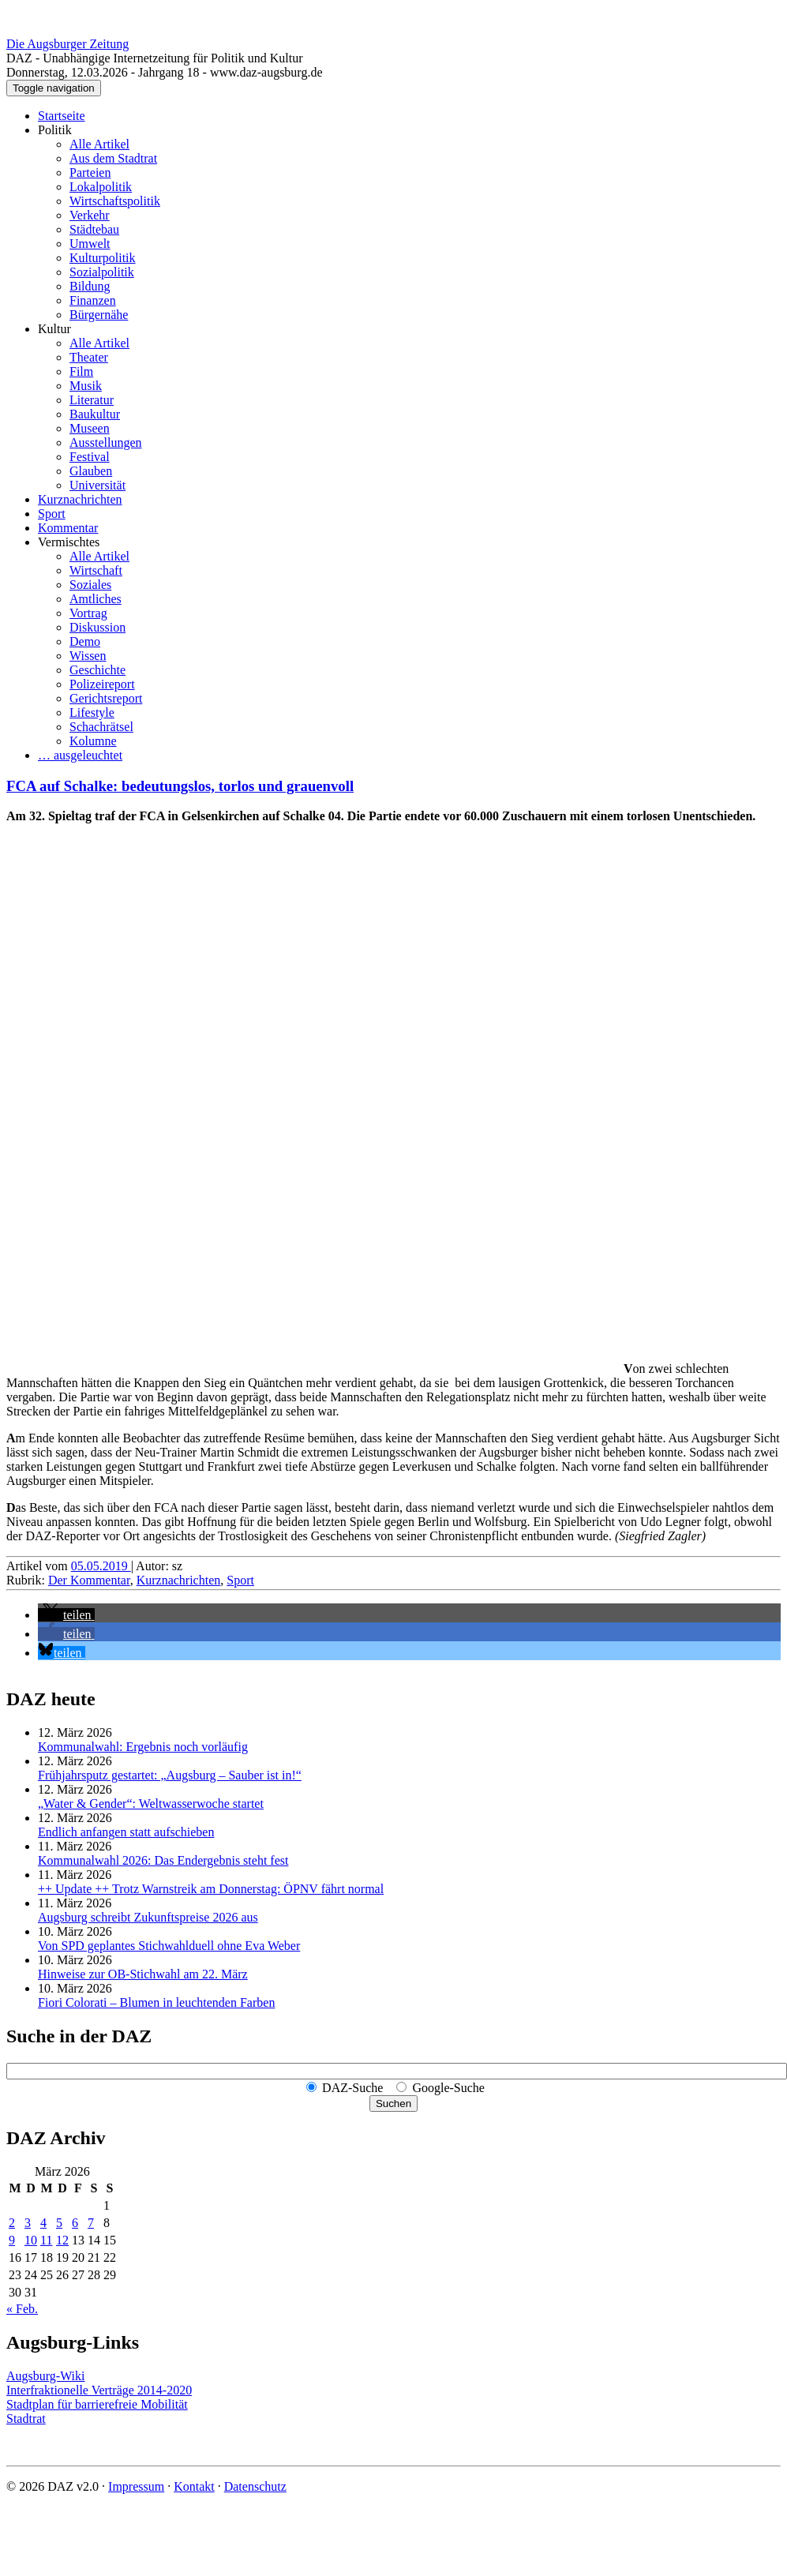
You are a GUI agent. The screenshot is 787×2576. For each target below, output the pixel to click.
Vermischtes (68, 542)
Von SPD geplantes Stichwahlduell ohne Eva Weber (169, 1945)
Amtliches (95, 599)
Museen (89, 428)
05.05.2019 (101, 1566)
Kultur (54, 329)
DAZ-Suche (352, 2087)
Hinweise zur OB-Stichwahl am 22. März (143, 1974)
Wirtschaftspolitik (114, 201)
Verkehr (89, 215)
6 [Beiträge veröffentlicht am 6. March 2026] (75, 2222)
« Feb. (22, 2308)
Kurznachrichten (80, 499)
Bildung (90, 286)
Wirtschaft (95, 570)
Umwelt (90, 243)
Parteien (90, 172)
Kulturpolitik (102, 257)
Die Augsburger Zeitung (67, 44)
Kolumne (93, 741)
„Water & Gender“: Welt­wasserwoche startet (151, 1803)
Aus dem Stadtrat (113, 158)
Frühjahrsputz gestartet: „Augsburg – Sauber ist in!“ (170, 1775)
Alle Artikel (99, 144)
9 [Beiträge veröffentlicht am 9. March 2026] (12, 2240)
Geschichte (97, 670)
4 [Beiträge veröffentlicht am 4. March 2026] (43, 2222)
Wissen (87, 655)
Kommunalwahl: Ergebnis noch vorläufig (143, 1746)
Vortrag (88, 613)
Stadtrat (26, 2418)
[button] (66, 1615)
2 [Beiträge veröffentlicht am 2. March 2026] (12, 2222)
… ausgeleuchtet (80, 755)
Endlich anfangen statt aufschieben (126, 1832)
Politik (55, 130)
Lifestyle (91, 712)
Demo (84, 641)
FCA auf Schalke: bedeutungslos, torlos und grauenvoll (180, 786)
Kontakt (194, 2486)
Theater (88, 357)
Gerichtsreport (105, 698)
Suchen (393, 2103)
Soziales (90, 584)
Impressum (136, 2486)
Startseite (61, 115)
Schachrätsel (101, 726)
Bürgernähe (98, 314)
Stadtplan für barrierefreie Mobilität (97, 2404)
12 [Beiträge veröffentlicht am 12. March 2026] (62, 2240)
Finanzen (92, 300)
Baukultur (94, 414)
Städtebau (94, 229)
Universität (97, 485)
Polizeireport (102, 684)
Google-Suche (448, 2087)
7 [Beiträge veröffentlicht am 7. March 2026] (91, 2222)
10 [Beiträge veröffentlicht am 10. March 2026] (30, 2240)
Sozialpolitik (101, 272)
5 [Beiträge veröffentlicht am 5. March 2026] (59, 2222)
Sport (52, 513)
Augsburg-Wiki (45, 2376)
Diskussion (97, 627)
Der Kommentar (89, 1580)
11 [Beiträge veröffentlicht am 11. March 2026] (46, 2240)
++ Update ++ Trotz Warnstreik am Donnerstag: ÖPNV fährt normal (211, 1888)
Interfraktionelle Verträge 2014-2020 (99, 2390)
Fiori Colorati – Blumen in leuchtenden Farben (156, 2002)
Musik (85, 385)
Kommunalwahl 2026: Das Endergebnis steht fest (163, 1860)
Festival (89, 456)
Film (81, 371)
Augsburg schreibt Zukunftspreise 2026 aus (148, 1917)
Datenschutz (255, 2486)
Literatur (91, 400)
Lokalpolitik (100, 186)
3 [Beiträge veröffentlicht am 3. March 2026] (27, 2222)
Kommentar (68, 527)
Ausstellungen (105, 442)
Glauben (90, 471)
